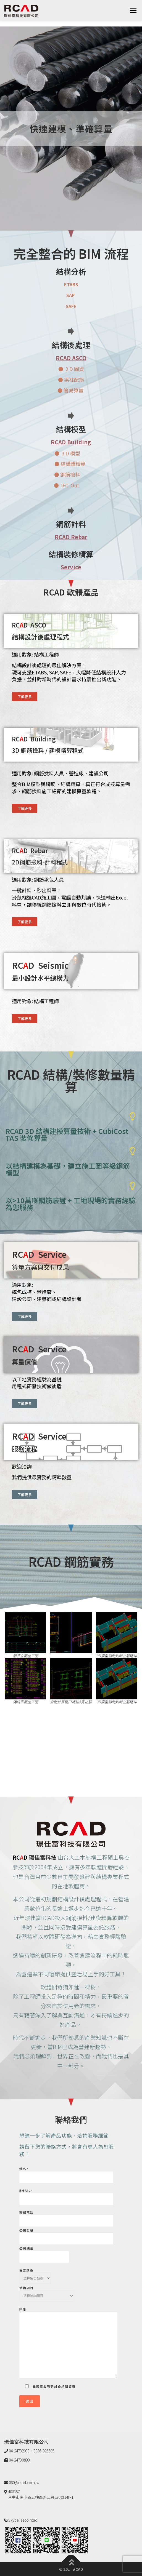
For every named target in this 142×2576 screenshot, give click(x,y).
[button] (24, 696)
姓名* (66, 2173)
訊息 (68, 2343)
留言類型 (35, 2272)
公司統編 (44, 2252)
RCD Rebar (30, 850)
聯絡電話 (66, 2216)
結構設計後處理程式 (40, 636)
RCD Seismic (40, 965)
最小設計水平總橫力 (40, 978)
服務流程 (24, 1448)
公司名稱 (66, 2234)
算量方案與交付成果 (40, 1267)
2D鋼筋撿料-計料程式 (40, 862)
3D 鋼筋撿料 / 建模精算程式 (48, 750)
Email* (66, 2194)
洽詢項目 (46, 2290)
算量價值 (24, 1361)
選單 (133, 10)
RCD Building (34, 739)
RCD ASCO (30, 625)
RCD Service (39, 1254)
